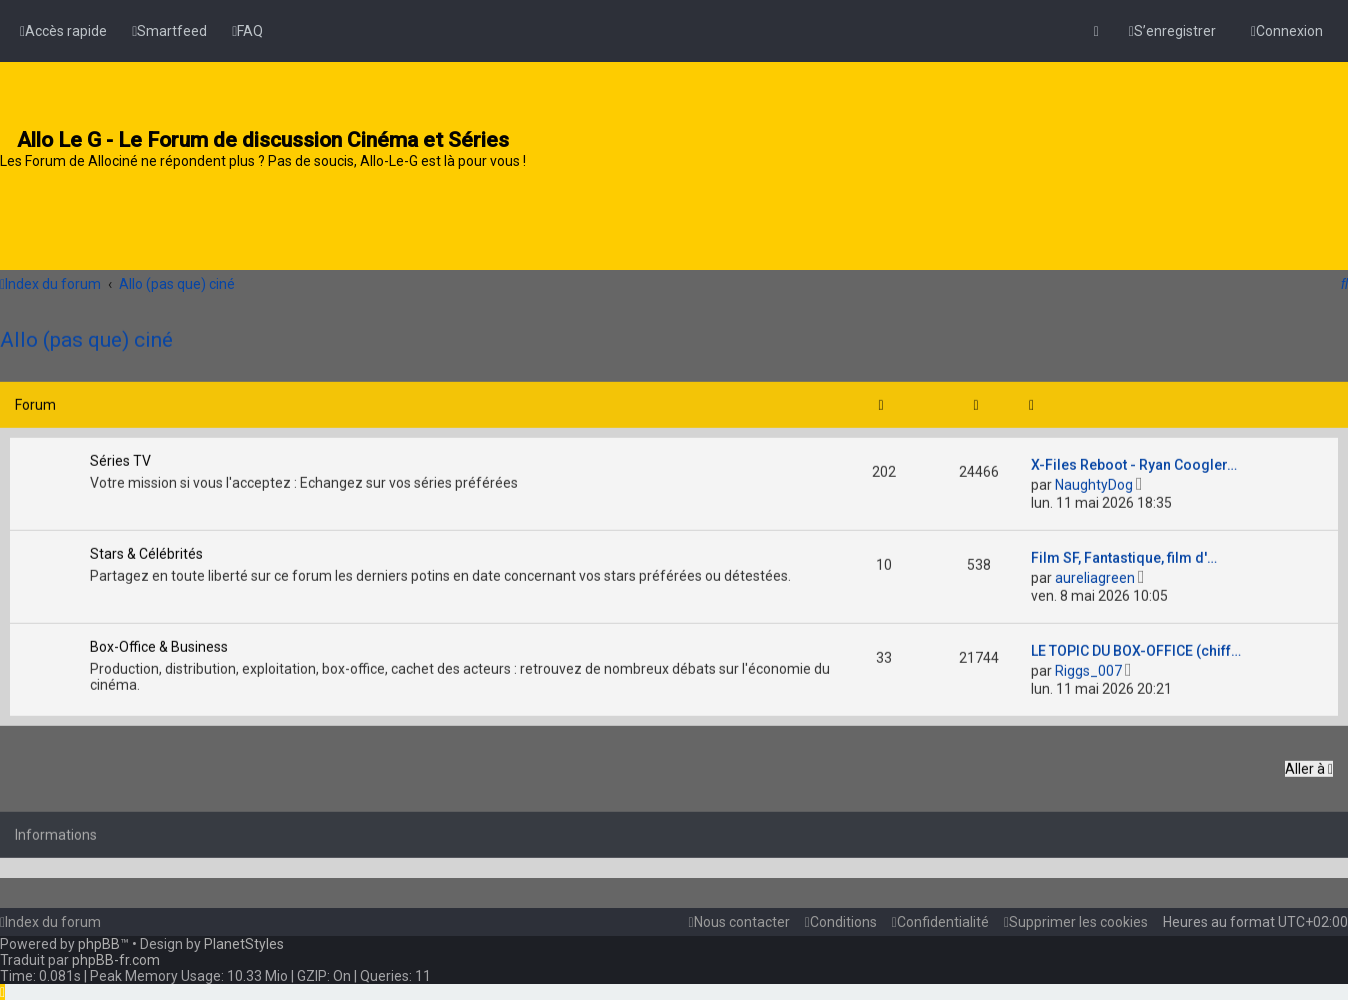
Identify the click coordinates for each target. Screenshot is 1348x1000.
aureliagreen (1095, 574)
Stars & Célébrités (146, 550)
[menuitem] (169, 31)
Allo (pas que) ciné (86, 336)
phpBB (99, 944)
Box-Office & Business (159, 643)
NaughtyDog (1094, 481)
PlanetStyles (244, 944)
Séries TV (120, 457)
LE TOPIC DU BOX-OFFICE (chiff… (1136, 647)
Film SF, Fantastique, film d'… (1124, 554)
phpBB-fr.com (116, 960)
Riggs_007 (1088, 667)
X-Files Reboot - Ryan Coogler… (1134, 461)
